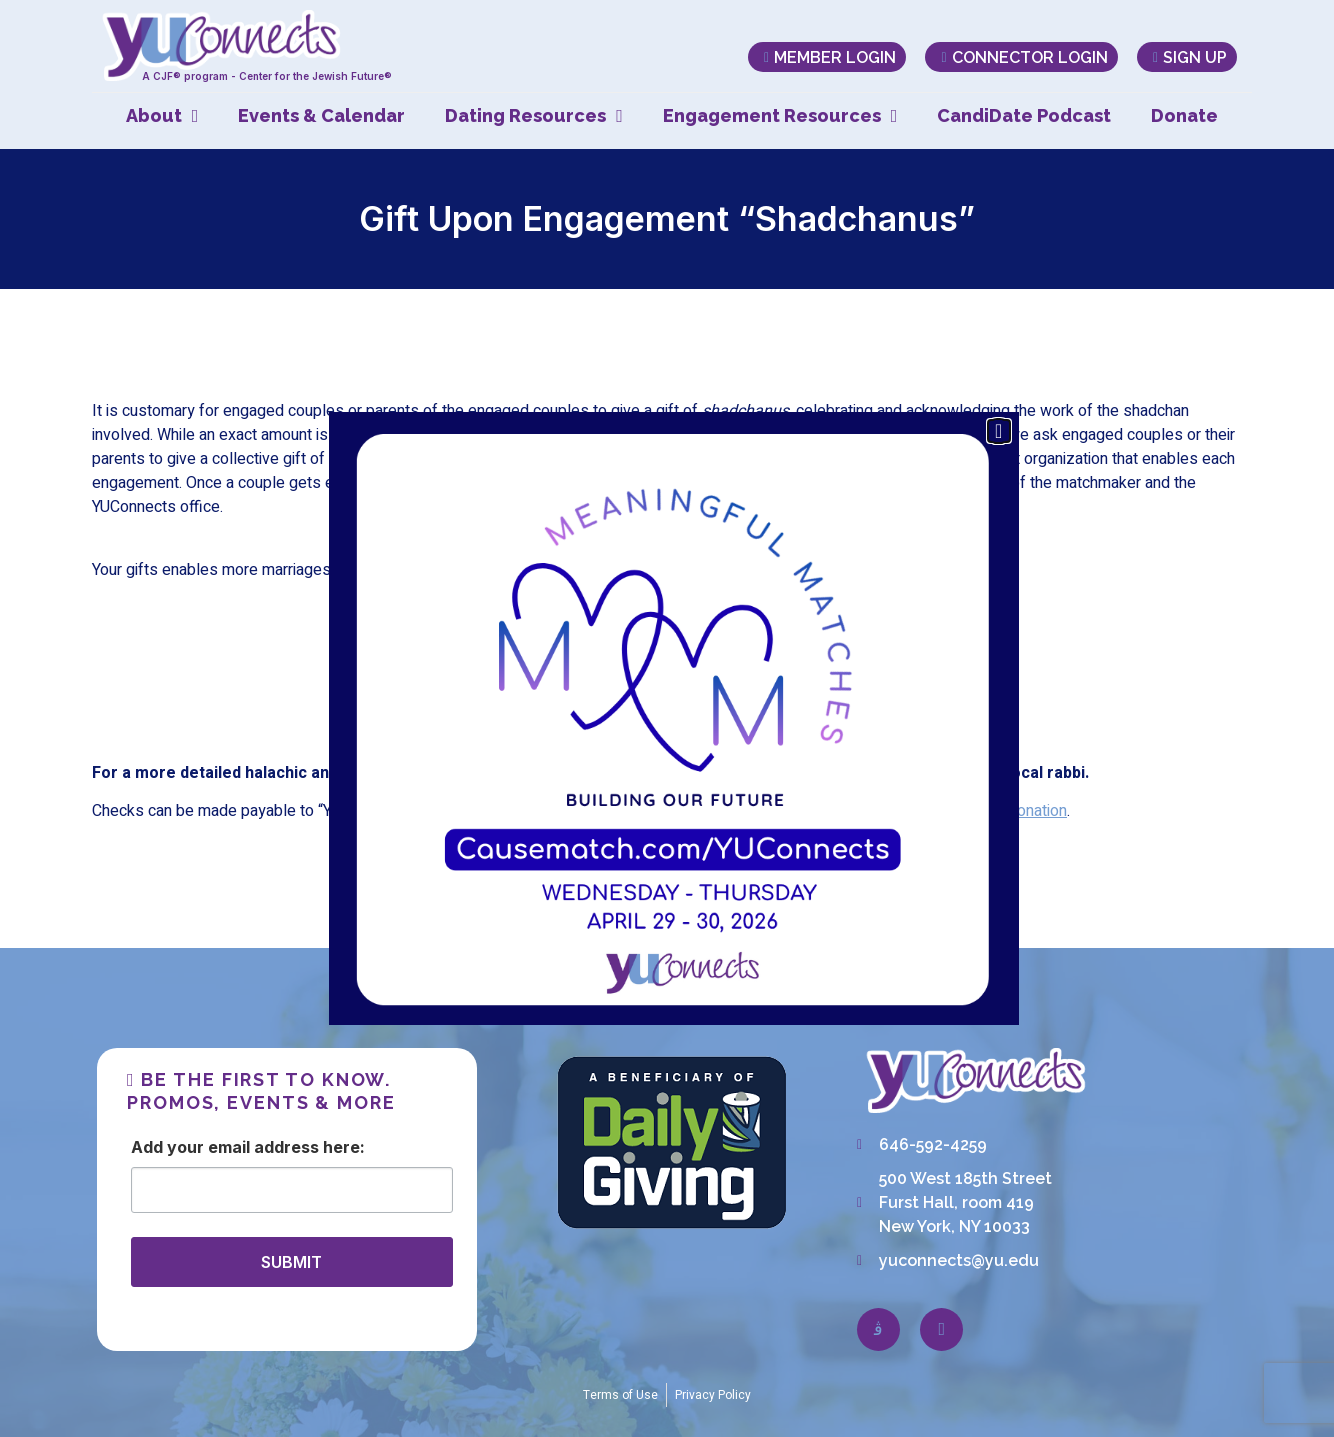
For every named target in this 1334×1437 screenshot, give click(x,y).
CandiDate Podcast (1024, 115)
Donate (1184, 115)
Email (229, 1147)
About (162, 116)
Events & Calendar (321, 115)
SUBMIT (291, 1262)
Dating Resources (534, 116)
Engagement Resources (780, 116)
